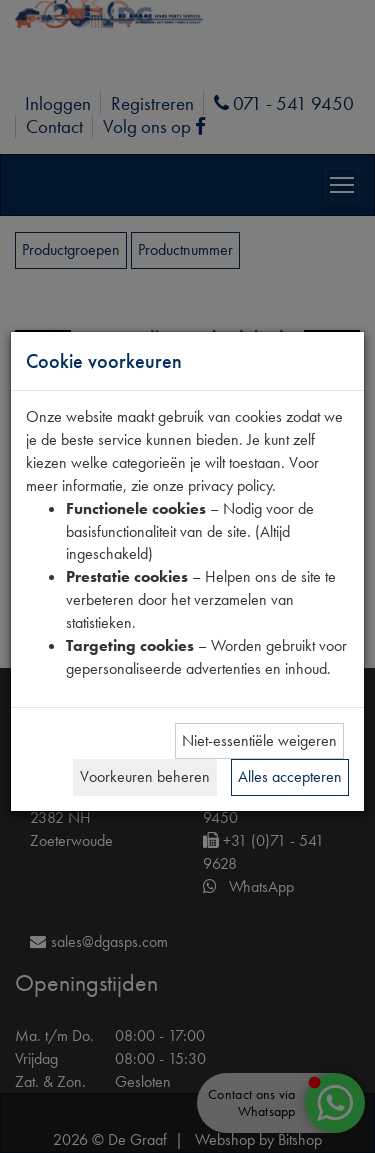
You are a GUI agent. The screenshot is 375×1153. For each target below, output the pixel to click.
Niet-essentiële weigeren (259, 740)
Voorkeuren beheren (145, 776)
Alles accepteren (290, 776)
